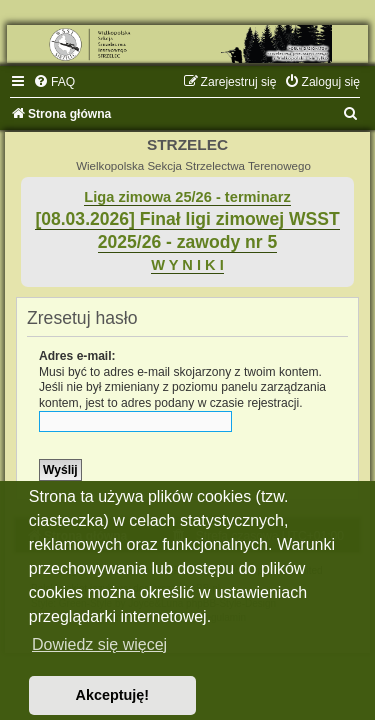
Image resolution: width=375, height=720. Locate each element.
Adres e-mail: (77, 356)
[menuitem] (54, 82)
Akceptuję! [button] (113, 695)
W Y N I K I (187, 265)
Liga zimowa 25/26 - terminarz (187, 197)
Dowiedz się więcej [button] (99, 644)
